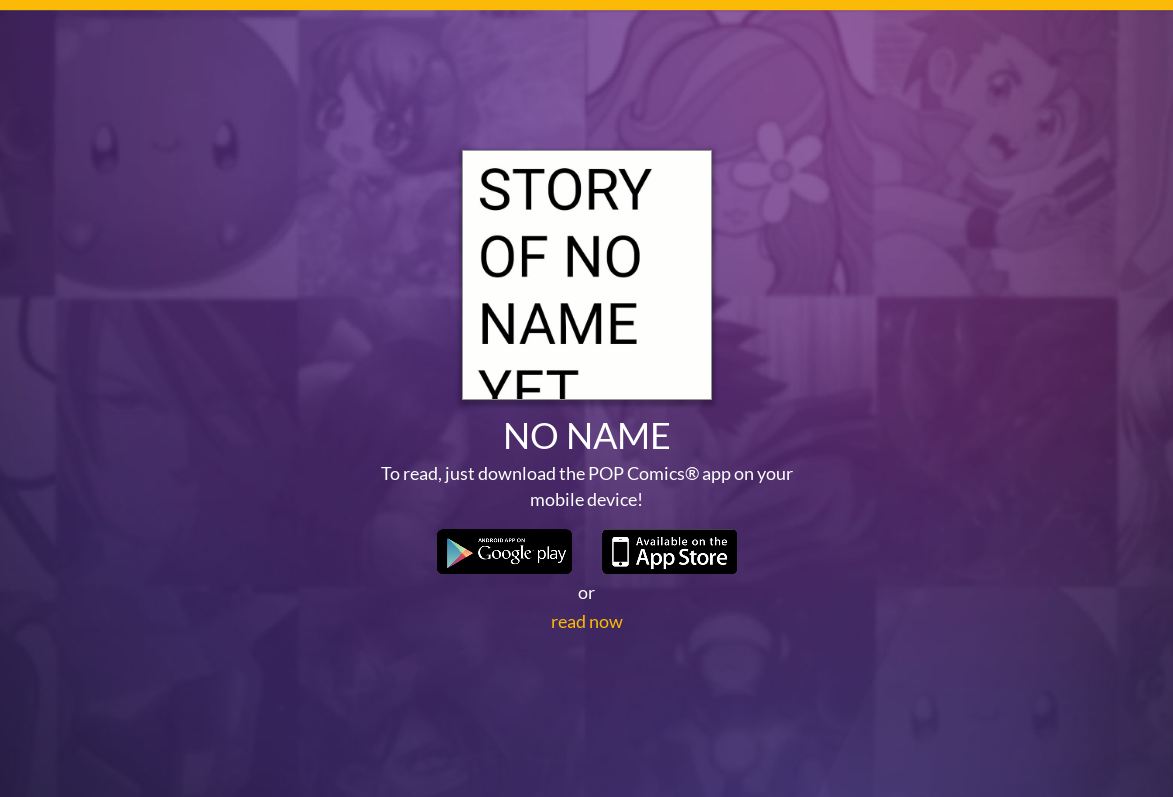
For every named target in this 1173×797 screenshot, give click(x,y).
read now (587, 621)
